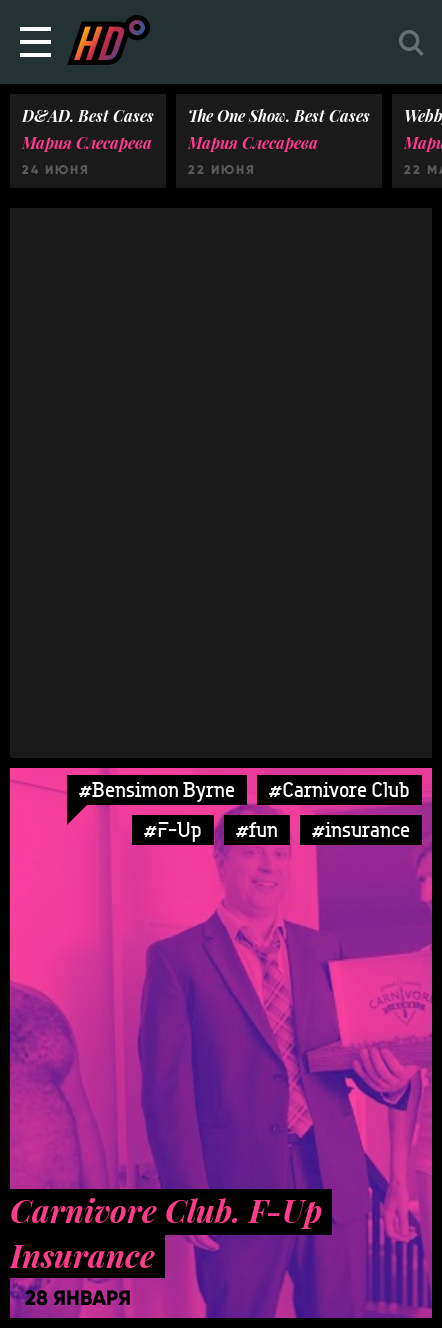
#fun (257, 829)
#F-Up (173, 829)
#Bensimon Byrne (157, 789)
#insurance (361, 829)
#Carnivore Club (339, 789)
